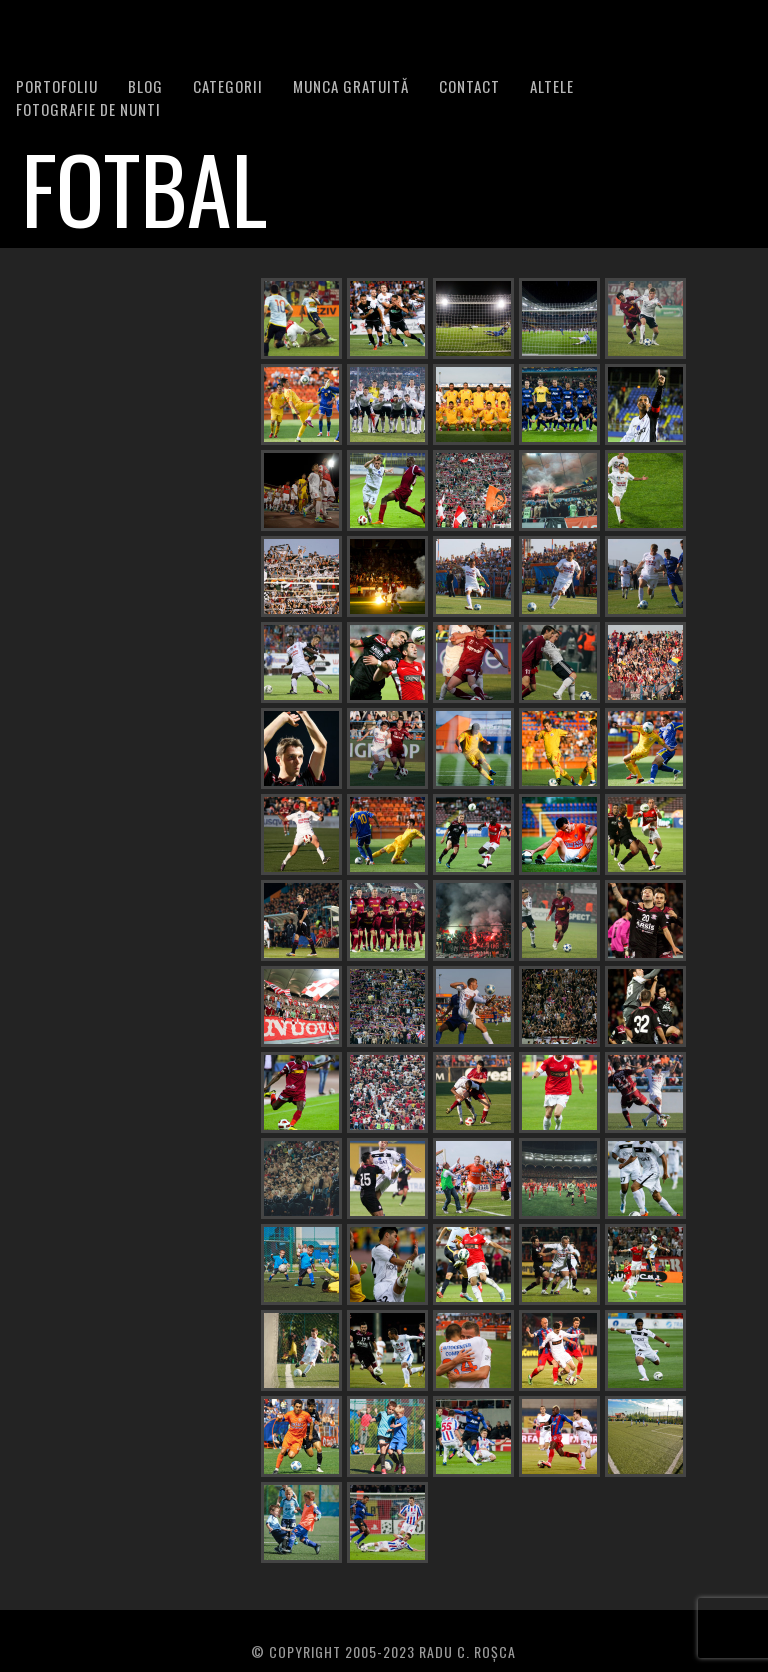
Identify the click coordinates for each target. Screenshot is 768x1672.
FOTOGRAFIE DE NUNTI (88, 109)
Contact (469, 86)
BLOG (145, 86)
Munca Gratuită (351, 86)
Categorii (228, 86)
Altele (552, 86)
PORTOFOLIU (57, 86)
